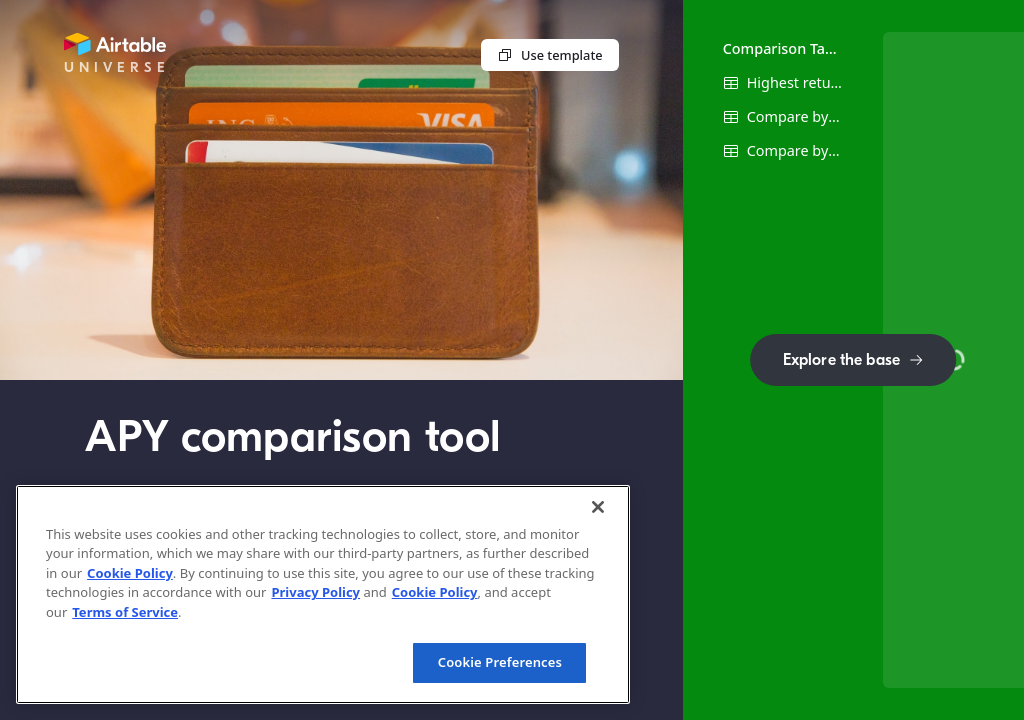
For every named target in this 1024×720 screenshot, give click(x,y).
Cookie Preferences (500, 662)
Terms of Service (125, 612)
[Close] (598, 507)
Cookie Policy (130, 573)
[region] (323, 594)
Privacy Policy (315, 592)
